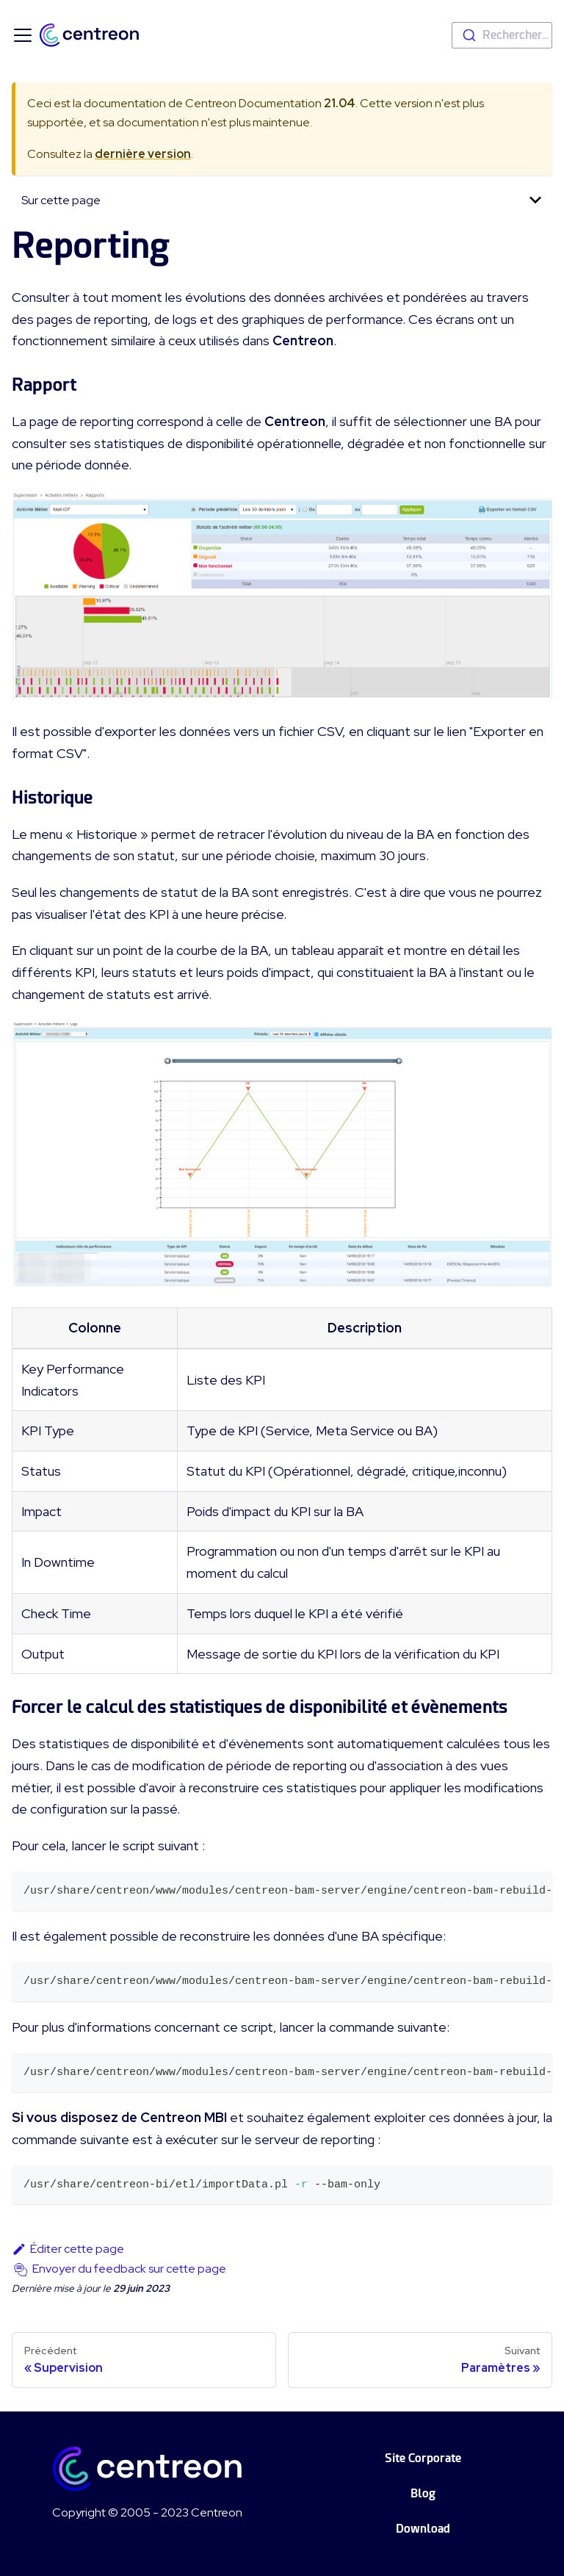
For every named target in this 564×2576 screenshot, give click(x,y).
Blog (423, 2493)
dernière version (143, 154)
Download (423, 2529)
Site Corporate (423, 2458)
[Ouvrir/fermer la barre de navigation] (23, 35)
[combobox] (502, 35)
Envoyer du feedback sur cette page (129, 2268)
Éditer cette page (68, 2248)
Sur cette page (61, 200)
